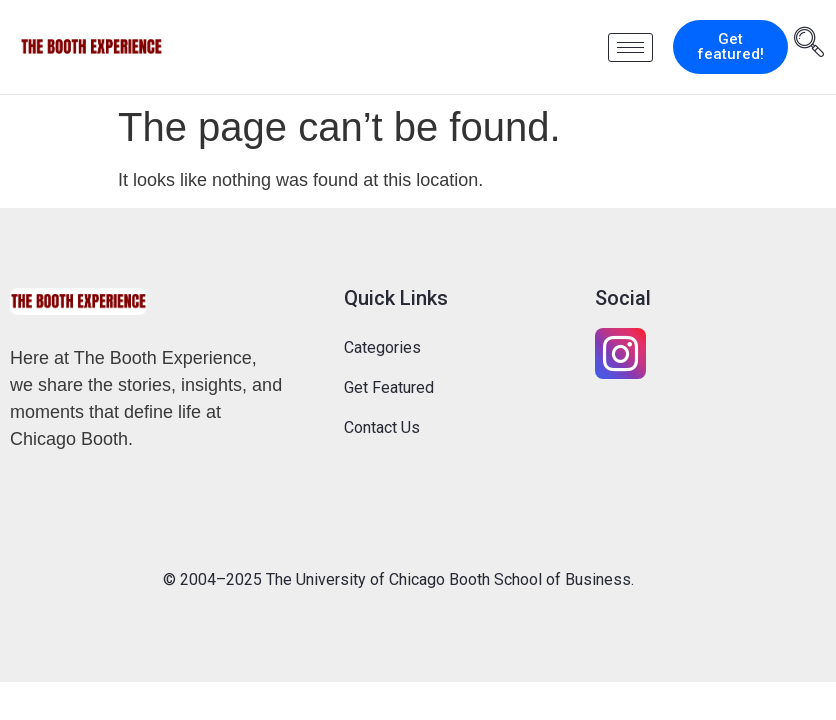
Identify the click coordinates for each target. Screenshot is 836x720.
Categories (382, 347)
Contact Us (382, 427)
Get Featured (389, 387)
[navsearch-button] (809, 45)
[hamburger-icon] (630, 47)
